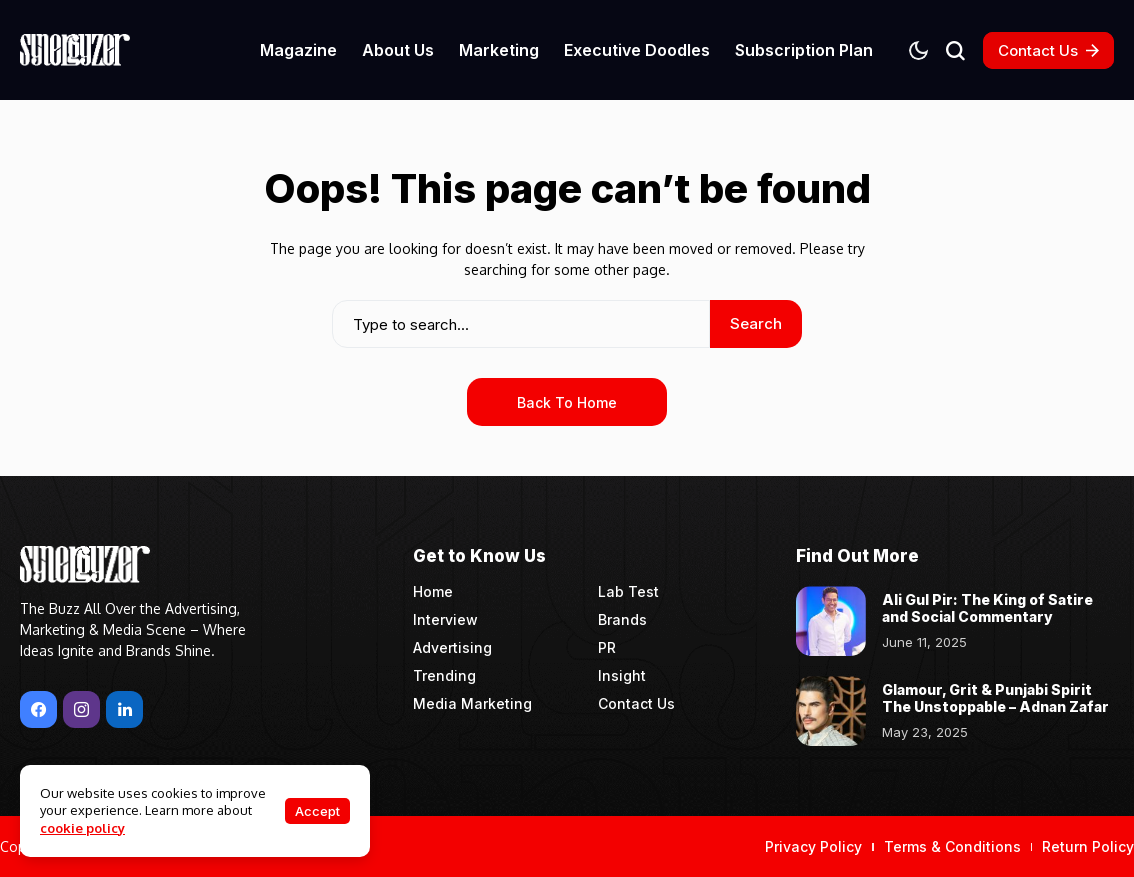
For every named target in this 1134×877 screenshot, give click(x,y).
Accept (317, 811)
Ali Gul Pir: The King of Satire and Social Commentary (987, 608)
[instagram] (81, 709)
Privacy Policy (813, 846)
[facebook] (38, 709)
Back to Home (567, 402)
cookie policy (82, 828)
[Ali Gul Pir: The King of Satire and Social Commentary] (831, 621)
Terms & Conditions (952, 846)
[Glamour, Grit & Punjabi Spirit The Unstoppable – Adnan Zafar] (831, 711)
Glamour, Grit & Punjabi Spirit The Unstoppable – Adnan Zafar (995, 698)
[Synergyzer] (75, 49)
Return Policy (1088, 846)
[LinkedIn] (124, 709)
